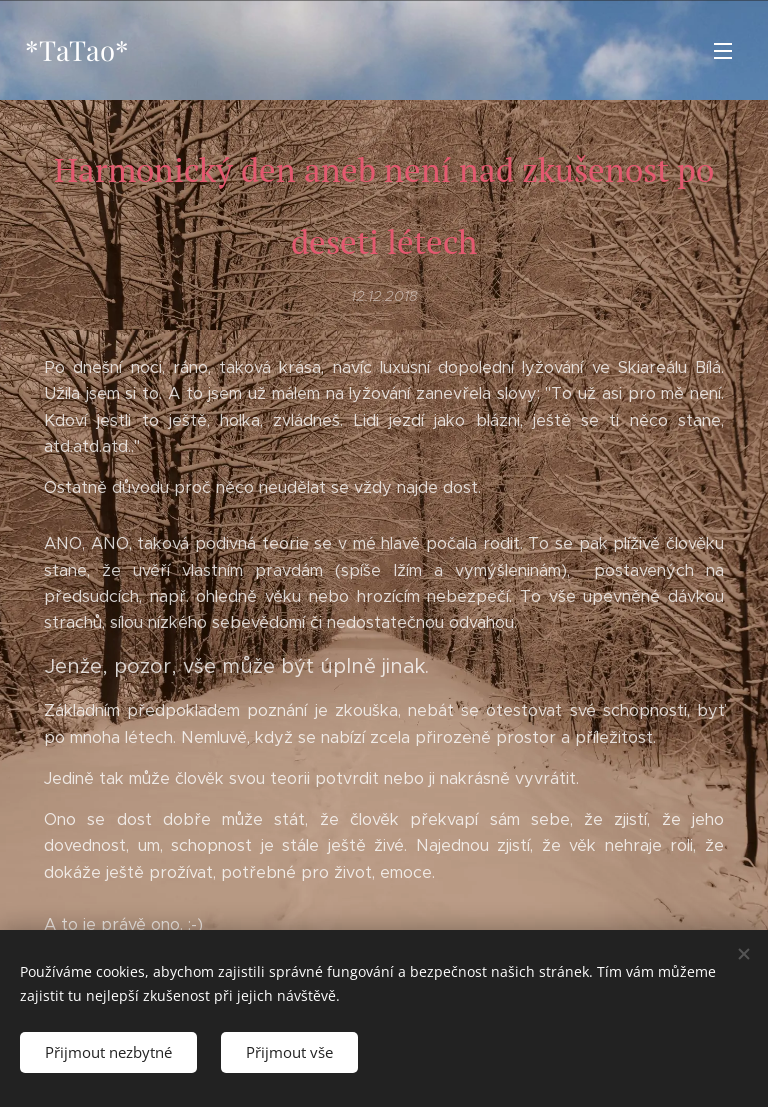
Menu (723, 51)
